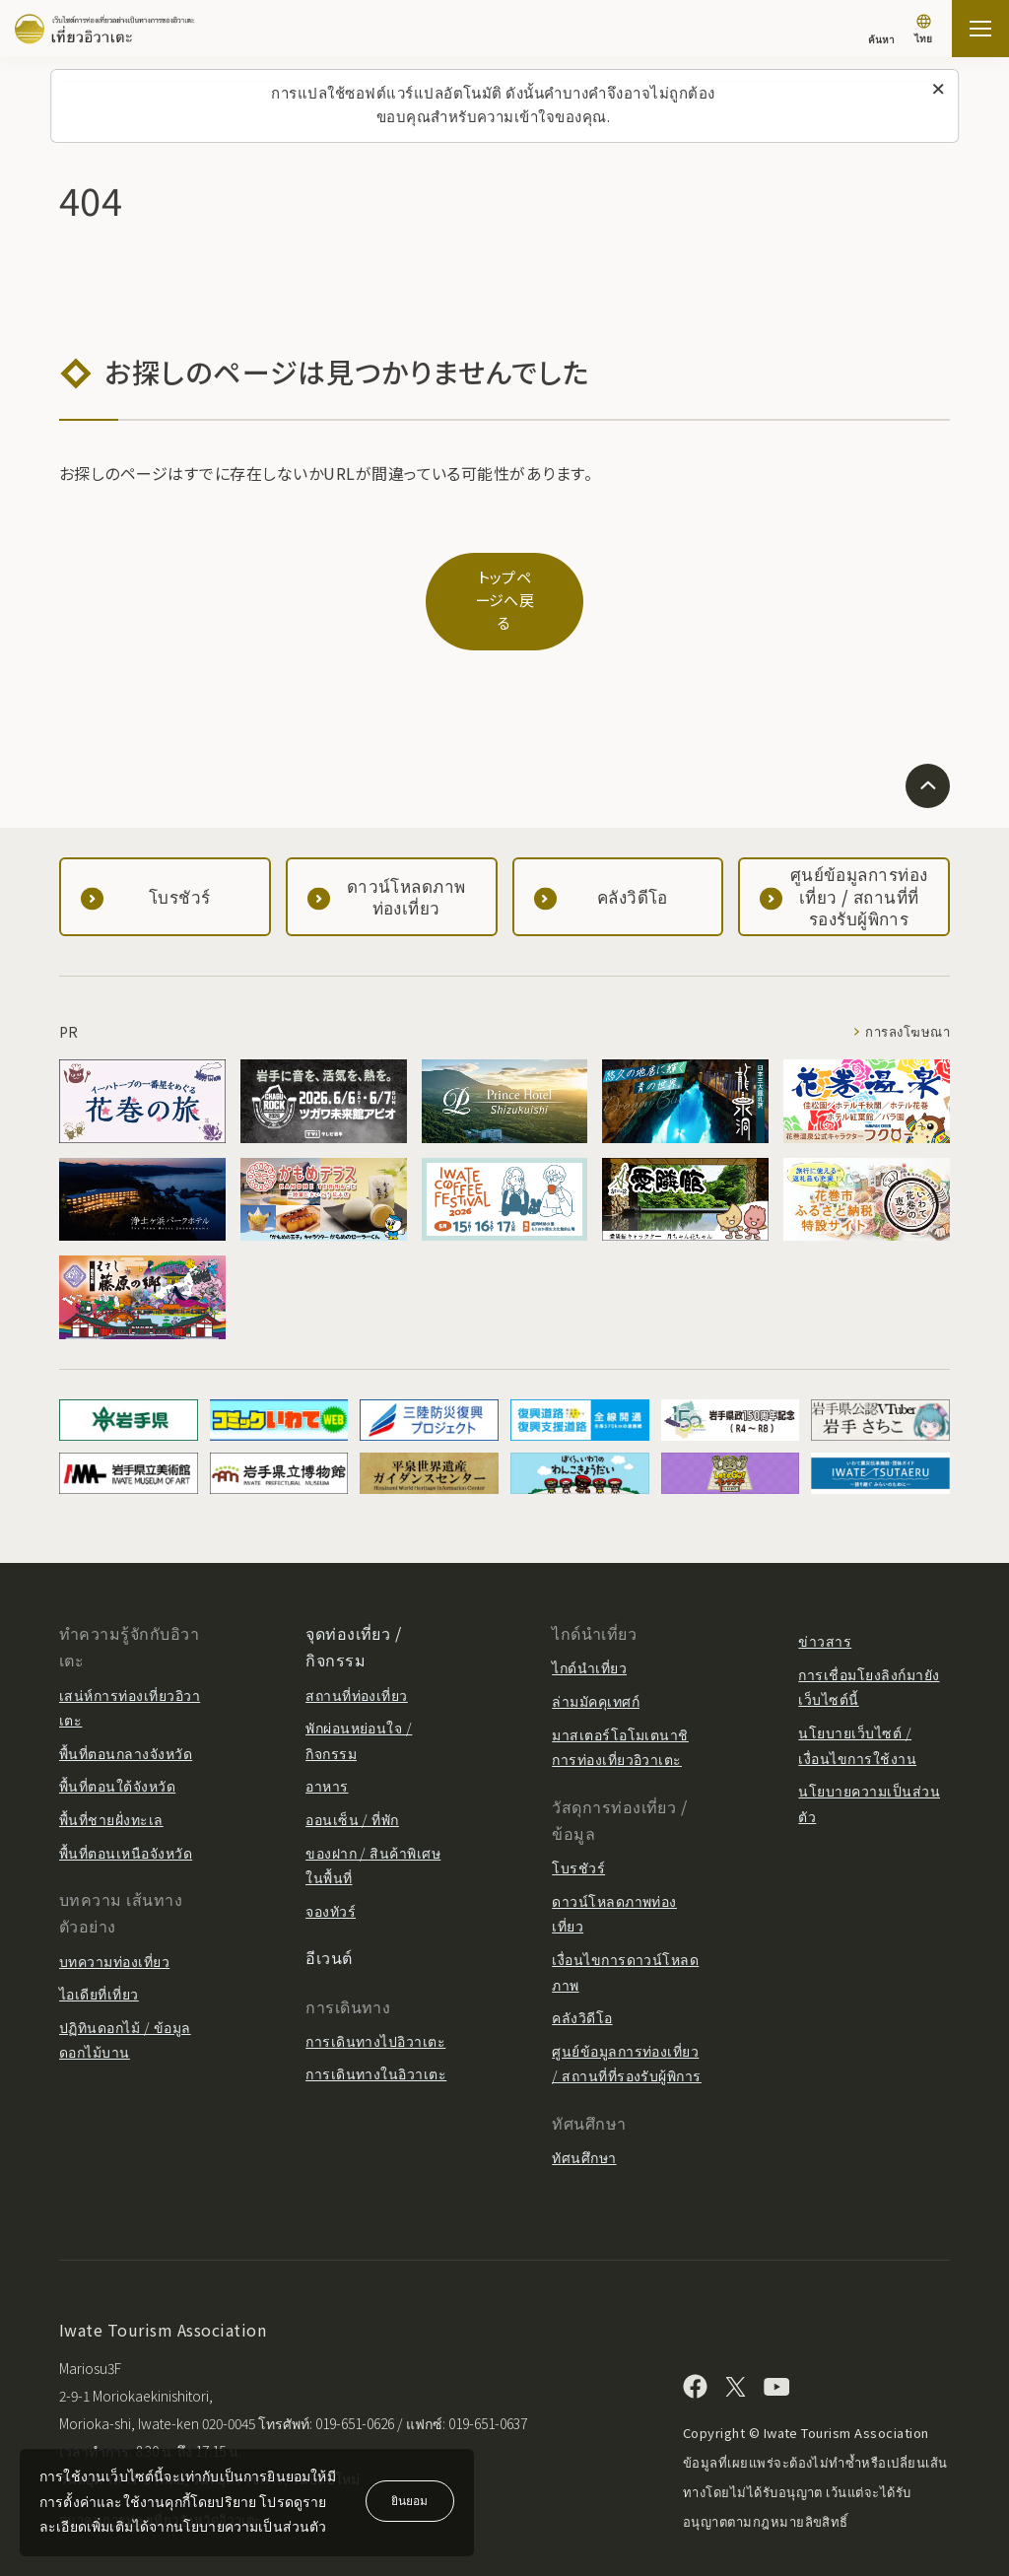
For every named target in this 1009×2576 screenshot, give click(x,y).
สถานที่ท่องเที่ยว (356, 1655)
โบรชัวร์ (578, 1828)
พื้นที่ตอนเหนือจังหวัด (125, 1813)
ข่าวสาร (824, 1601)
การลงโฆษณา (904, 992)
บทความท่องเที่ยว (114, 1922)
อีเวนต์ (328, 1918)
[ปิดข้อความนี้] (938, 89)
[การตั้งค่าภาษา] (923, 31)
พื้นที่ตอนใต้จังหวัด (117, 1746)
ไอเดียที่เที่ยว (99, 1954)
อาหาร (326, 1746)
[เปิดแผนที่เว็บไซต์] (980, 28)
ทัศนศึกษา (584, 2118)
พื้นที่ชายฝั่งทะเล (111, 1780)
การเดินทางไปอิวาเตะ (375, 2001)
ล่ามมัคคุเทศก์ (595, 1661)
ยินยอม (409, 2499)
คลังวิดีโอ (582, 1978)
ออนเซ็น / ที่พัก (352, 1780)
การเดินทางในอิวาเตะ (375, 2034)
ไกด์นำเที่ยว (589, 1629)
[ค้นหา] (881, 30)
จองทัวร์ (330, 1871)
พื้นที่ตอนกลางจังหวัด (125, 1714)
